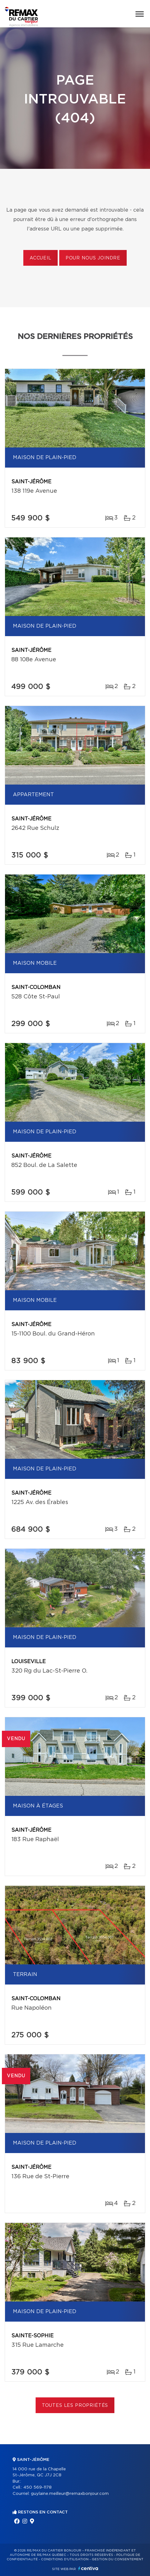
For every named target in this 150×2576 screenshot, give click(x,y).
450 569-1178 (37, 2487)
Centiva (88, 2568)
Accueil (40, 258)
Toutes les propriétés (75, 2405)
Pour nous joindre (93, 258)
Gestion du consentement (117, 2559)
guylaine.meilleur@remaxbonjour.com (70, 2494)
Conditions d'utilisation (65, 2559)
